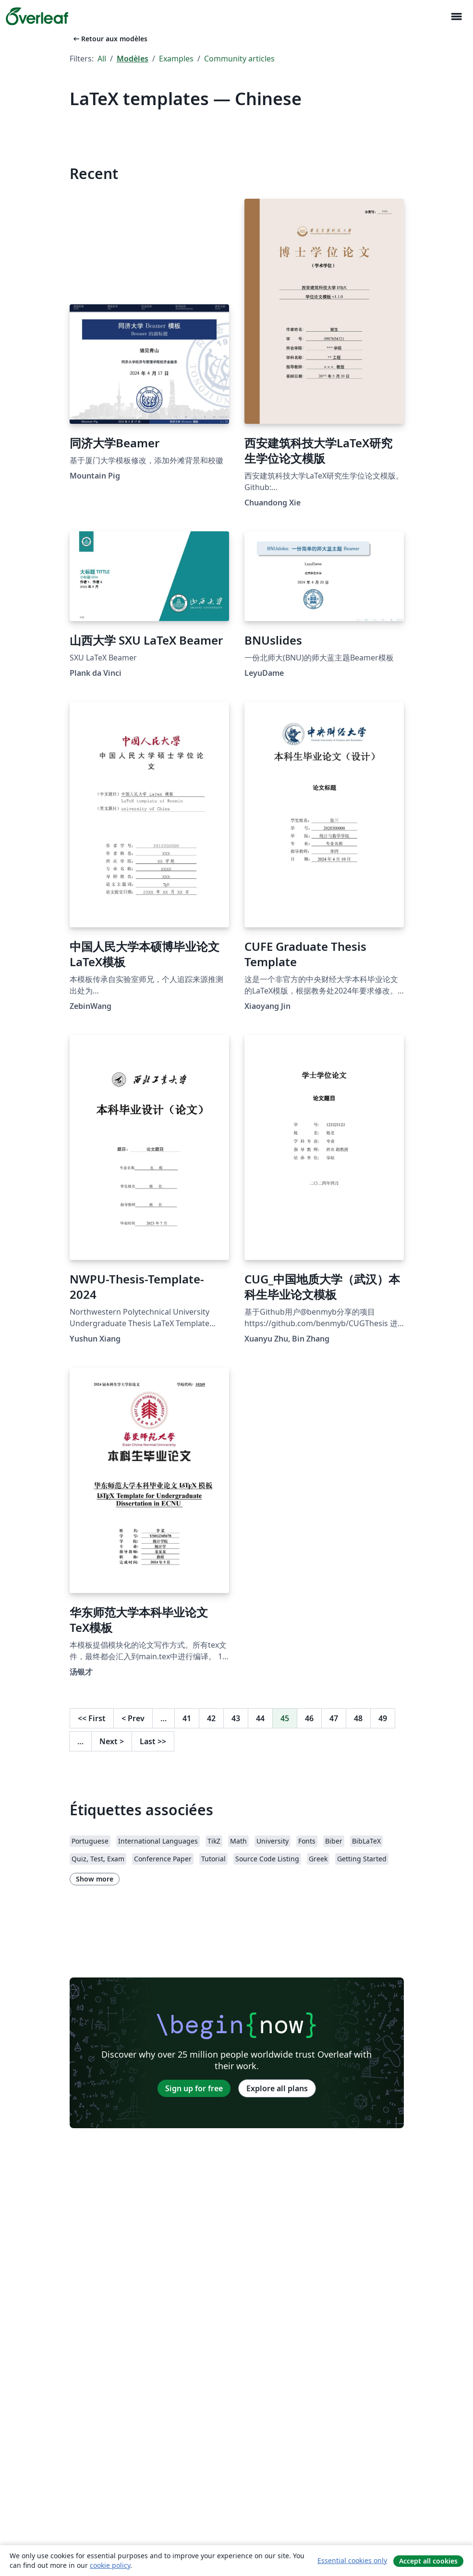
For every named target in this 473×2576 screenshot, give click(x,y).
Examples (176, 58)
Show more (94, 1878)
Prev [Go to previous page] (133, 1718)
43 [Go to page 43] (235, 1718)
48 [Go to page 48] (358, 1718)
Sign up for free (194, 2088)
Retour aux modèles (109, 38)
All (101, 58)
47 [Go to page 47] (333, 1718)
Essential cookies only (352, 2560)
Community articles (239, 58)
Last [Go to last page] (153, 1741)
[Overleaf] (37, 16)
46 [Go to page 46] (309, 1718)
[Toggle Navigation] (456, 16)
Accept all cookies (428, 2560)
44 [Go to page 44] (260, 1718)
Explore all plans (277, 2088)
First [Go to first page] (92, 1718)
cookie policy (110, 2565)
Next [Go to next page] (111, 1741)
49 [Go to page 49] (382, 1718)
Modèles (132, 58)
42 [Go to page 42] (211, 1718)
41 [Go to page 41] (186, 1718)
